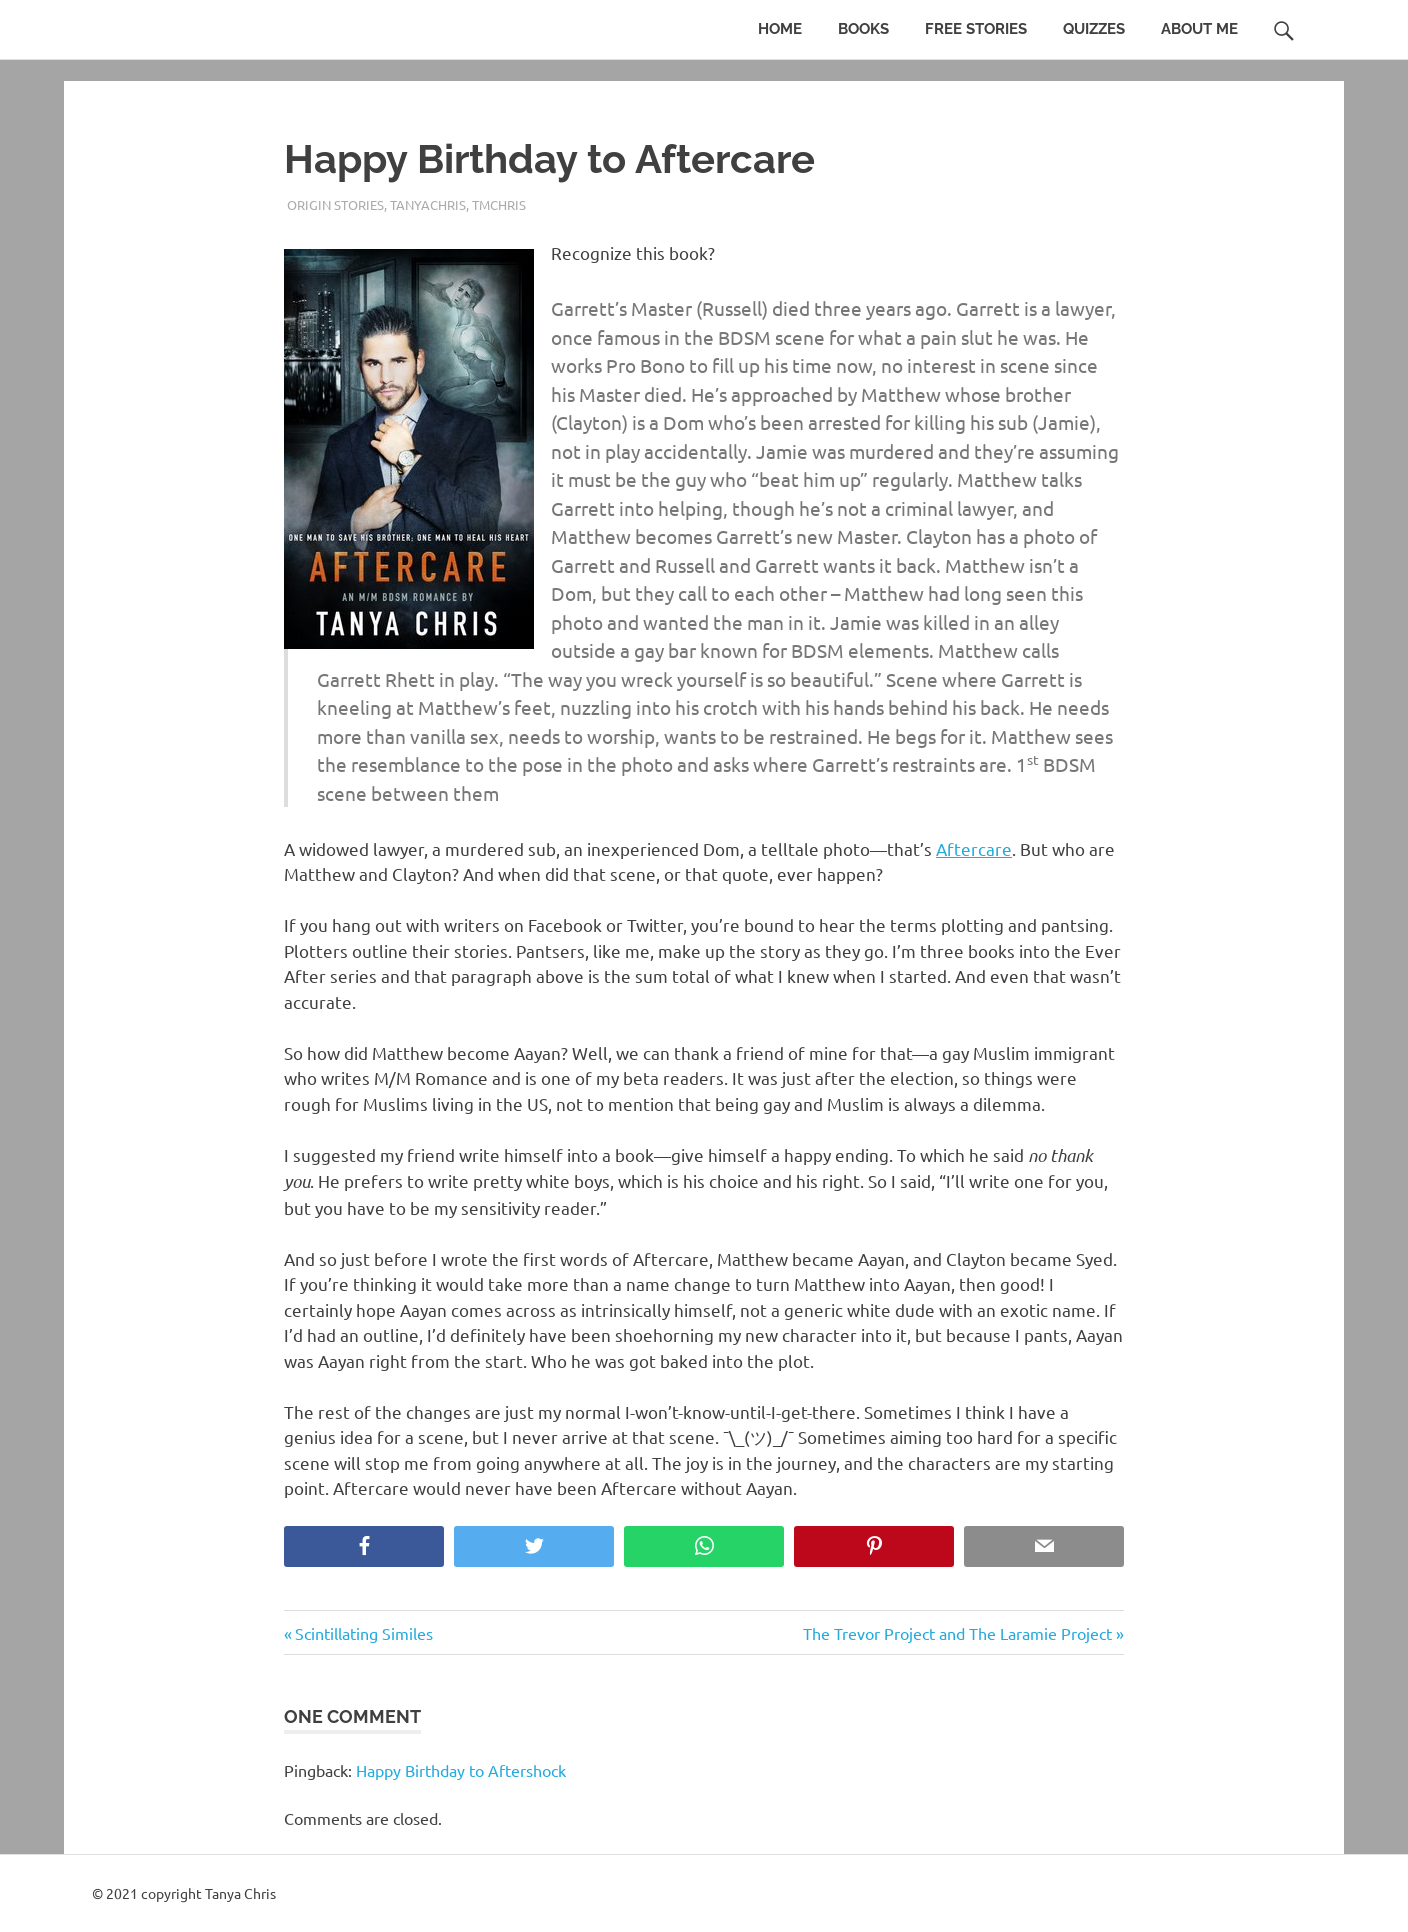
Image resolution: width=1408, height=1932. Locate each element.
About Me (1199, 29)
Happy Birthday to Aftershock (461, 1770)
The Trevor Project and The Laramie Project (957, 1633)
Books (863, 29)
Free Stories (976, 29)
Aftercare (974, 848)
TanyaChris (428, 204)
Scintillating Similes (363, 1633)
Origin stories (335, 204)
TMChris (499, 204)
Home (780, 29)
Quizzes (1094, 29)
